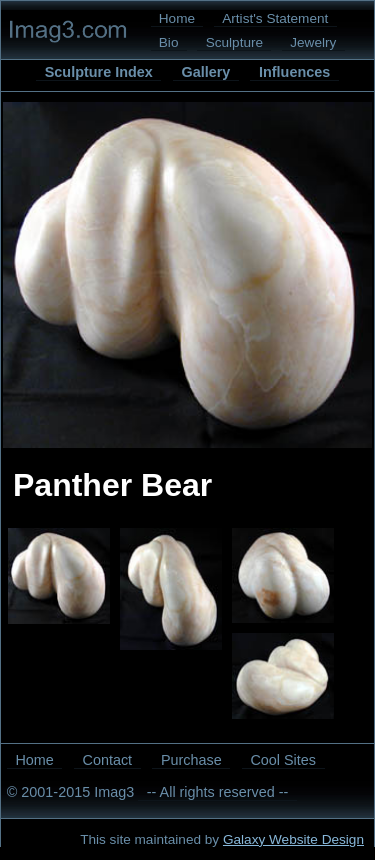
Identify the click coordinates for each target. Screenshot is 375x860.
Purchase (191, 760)
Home (177, 18)
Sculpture (234, 42)
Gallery (205, 72)
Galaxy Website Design (293, 839)
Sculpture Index (99, 72)
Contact (108, 760)
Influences (294, 72)
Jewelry (313, 42)
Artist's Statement (275, 18)
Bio (169, 42)
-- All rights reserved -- (218, 792)
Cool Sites (283, 760)
